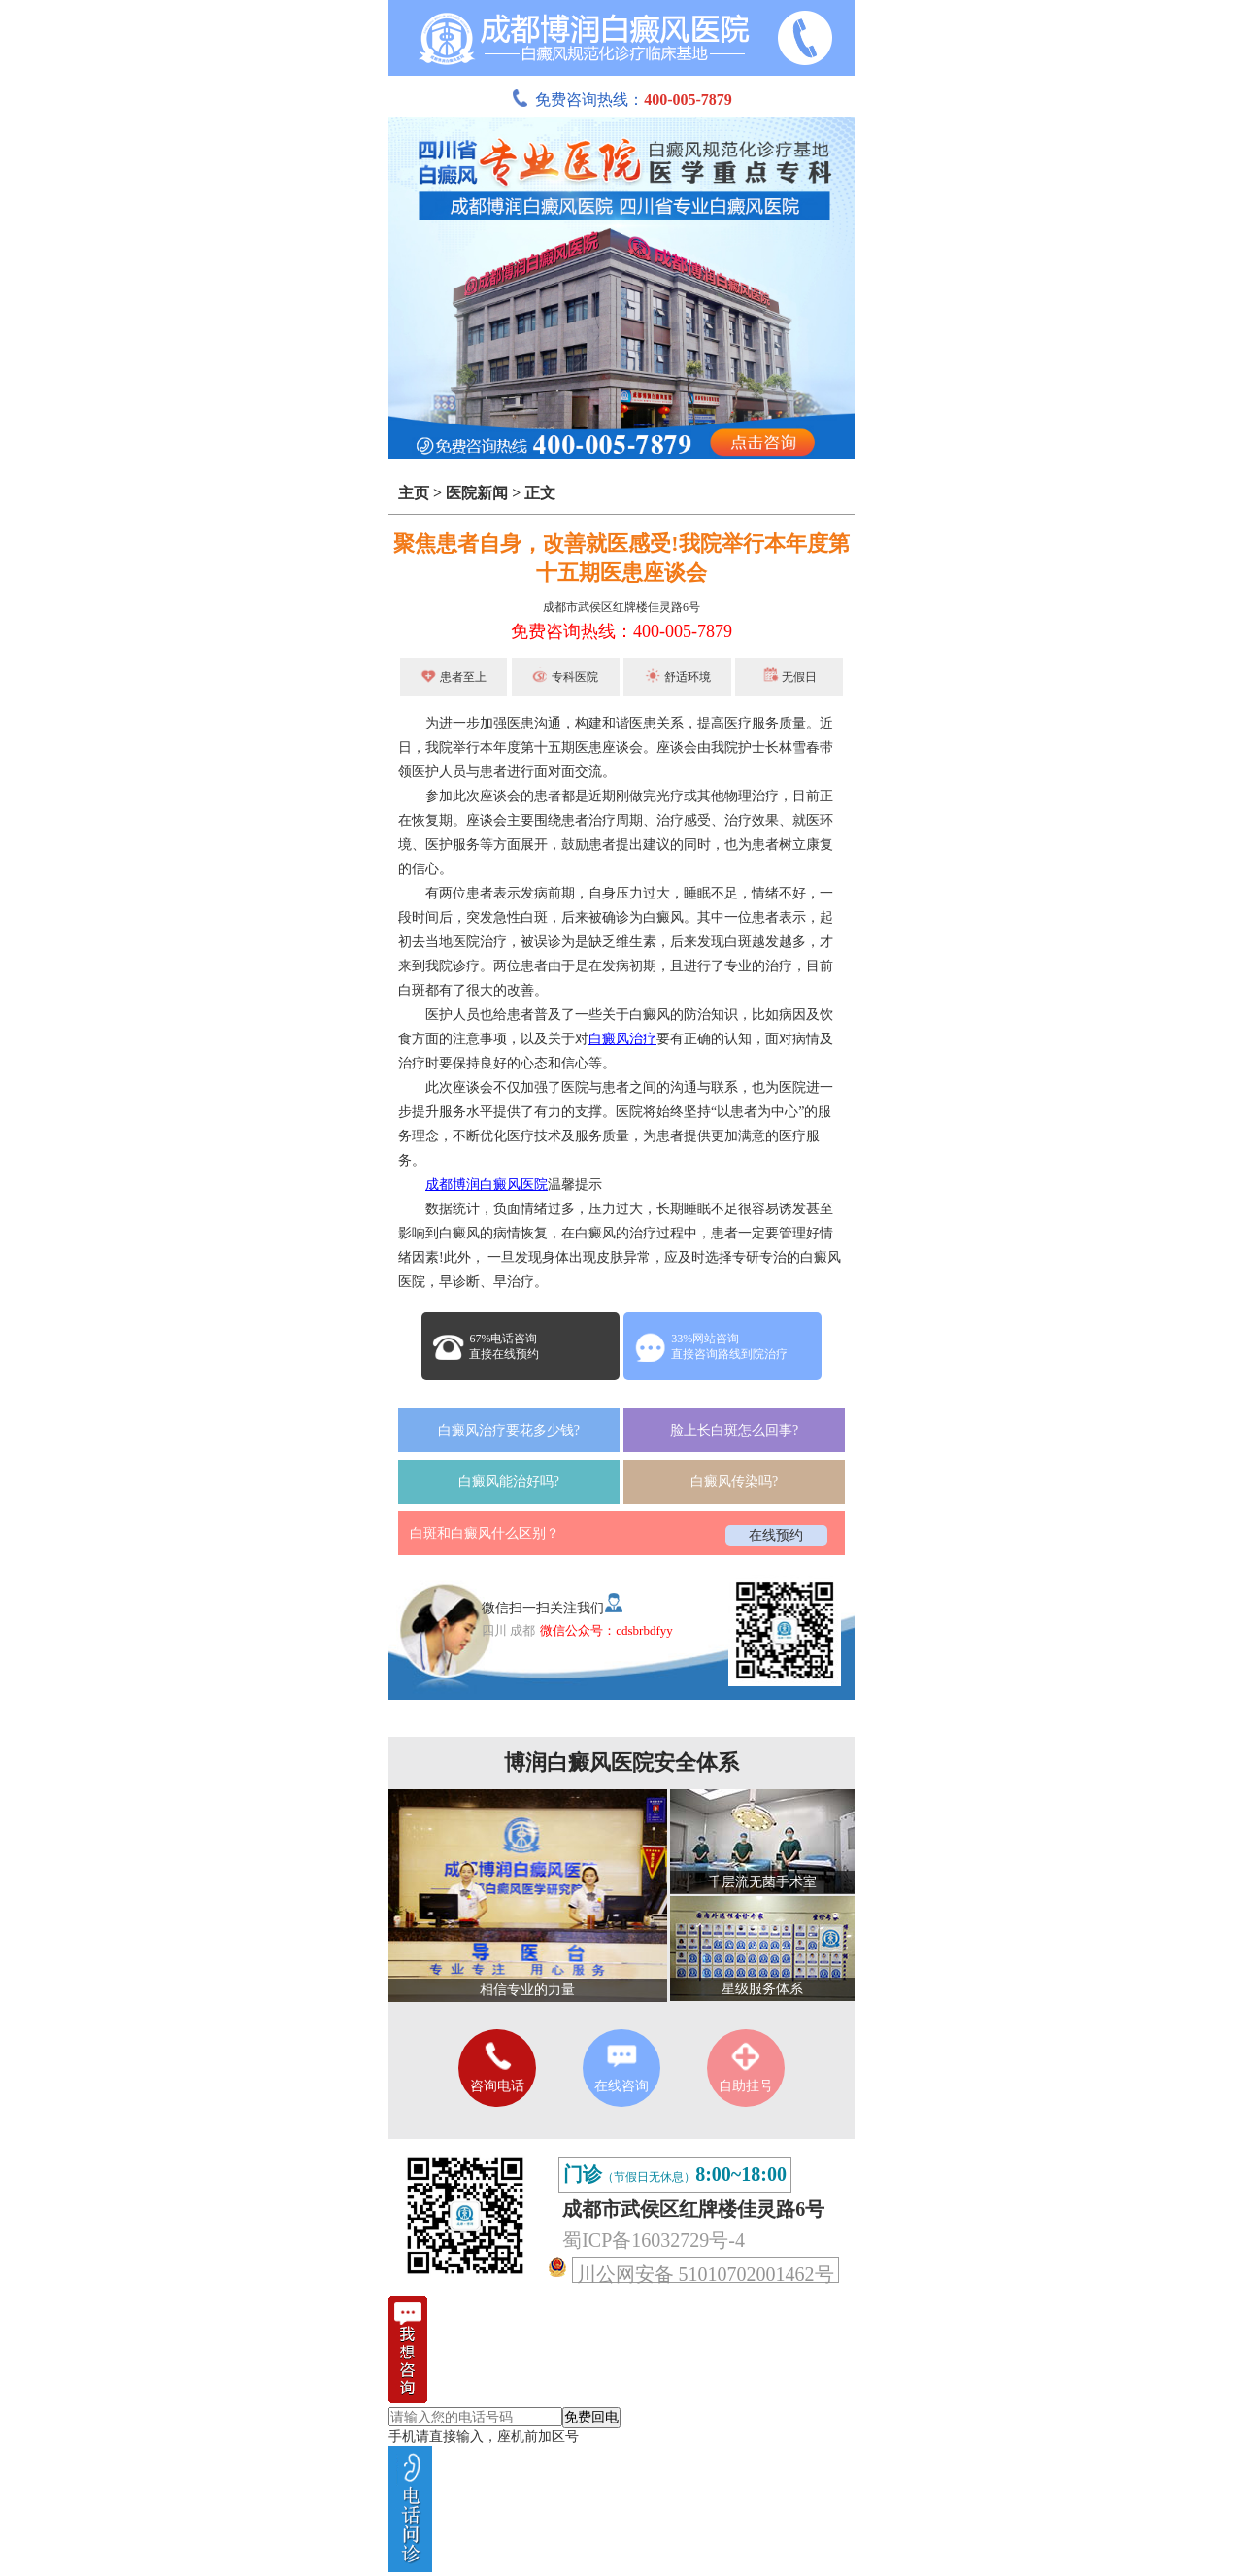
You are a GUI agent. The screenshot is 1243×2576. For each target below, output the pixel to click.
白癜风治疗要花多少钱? (509, 1430)
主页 (413, 493)
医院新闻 (477, 493)
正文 (539, 493)
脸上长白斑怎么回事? (734, 1430)
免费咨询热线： (621, 99)
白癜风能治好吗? (508, 1481)
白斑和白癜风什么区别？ (484, 1533)
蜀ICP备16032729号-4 (653, 2240)
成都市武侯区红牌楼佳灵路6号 (621, 607)
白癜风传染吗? (734, 1481)
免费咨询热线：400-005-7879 (621, 631)
